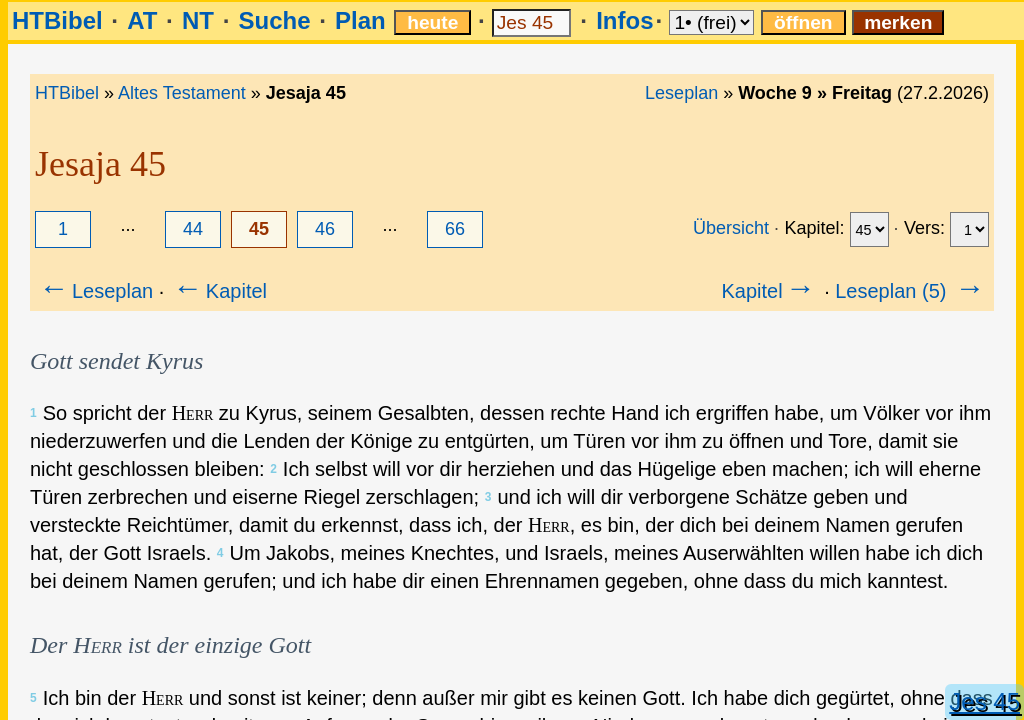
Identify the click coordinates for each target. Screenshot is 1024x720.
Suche (274, 20)
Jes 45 (984, 701)
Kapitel (218, 291)
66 (455, 229)
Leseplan (681, 93)
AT (142, 20)
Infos (624, 20)
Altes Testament (182, 93)
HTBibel (57, 20)
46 (325, 229)
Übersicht (731, 228)
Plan (360, 20)
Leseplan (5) (911, 291)
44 (193, 229)
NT (198, 20)
